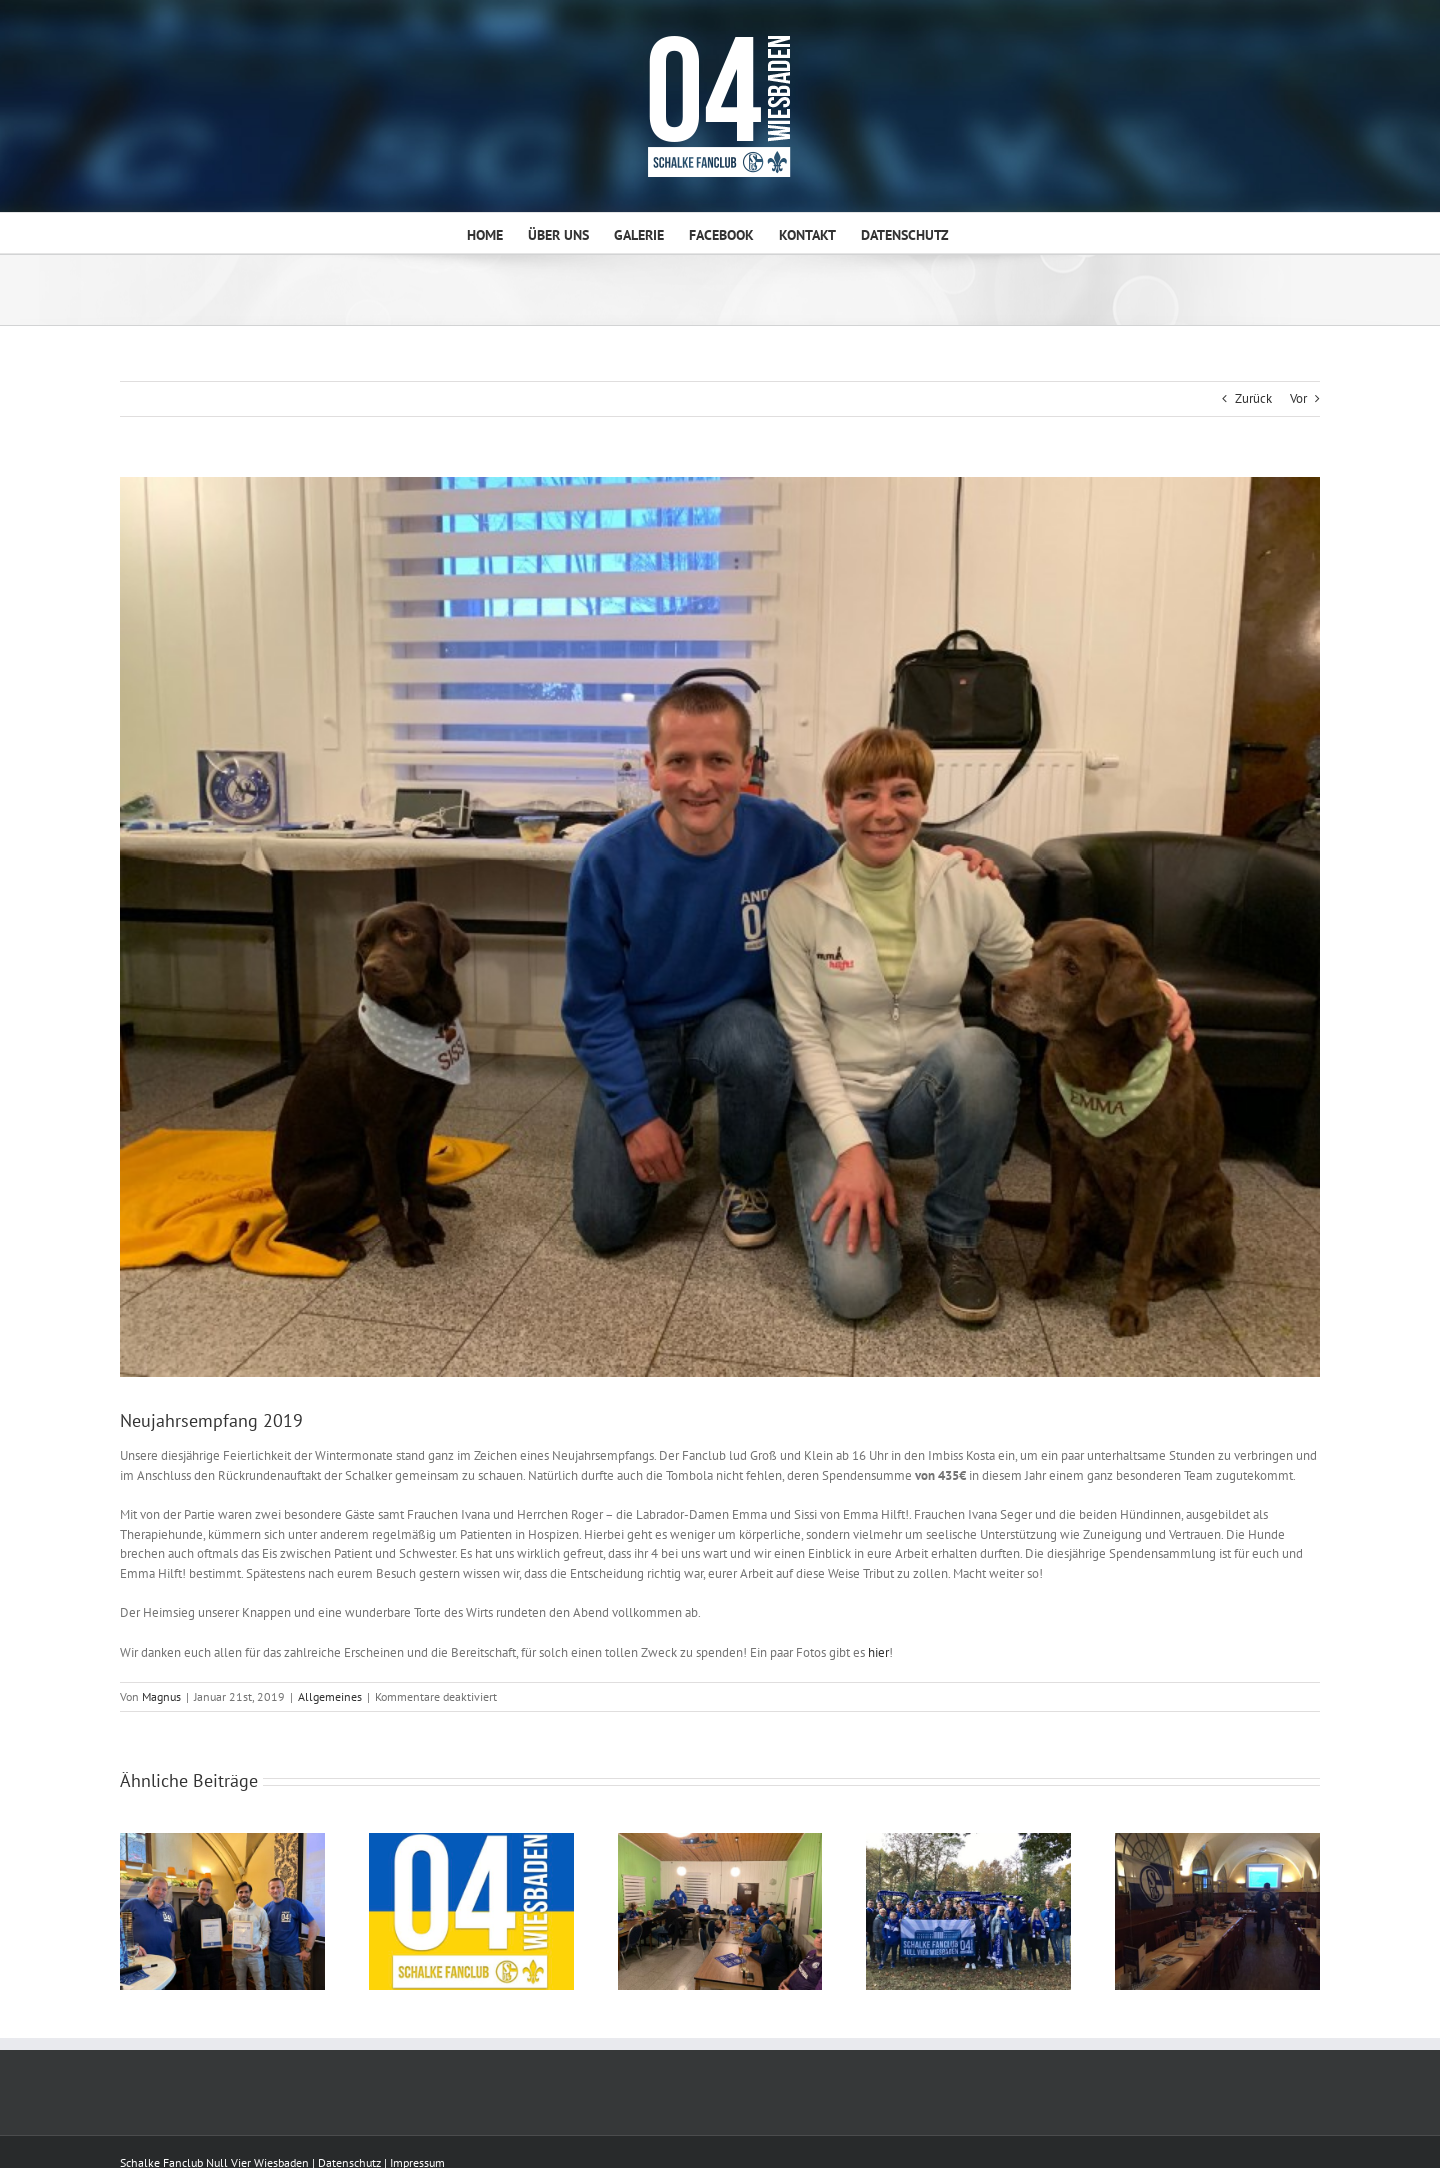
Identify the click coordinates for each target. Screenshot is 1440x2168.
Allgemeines (330, 1696)
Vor (1298, 398)
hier (878, 1652)
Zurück (1253, 398)
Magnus (161, 1696)
